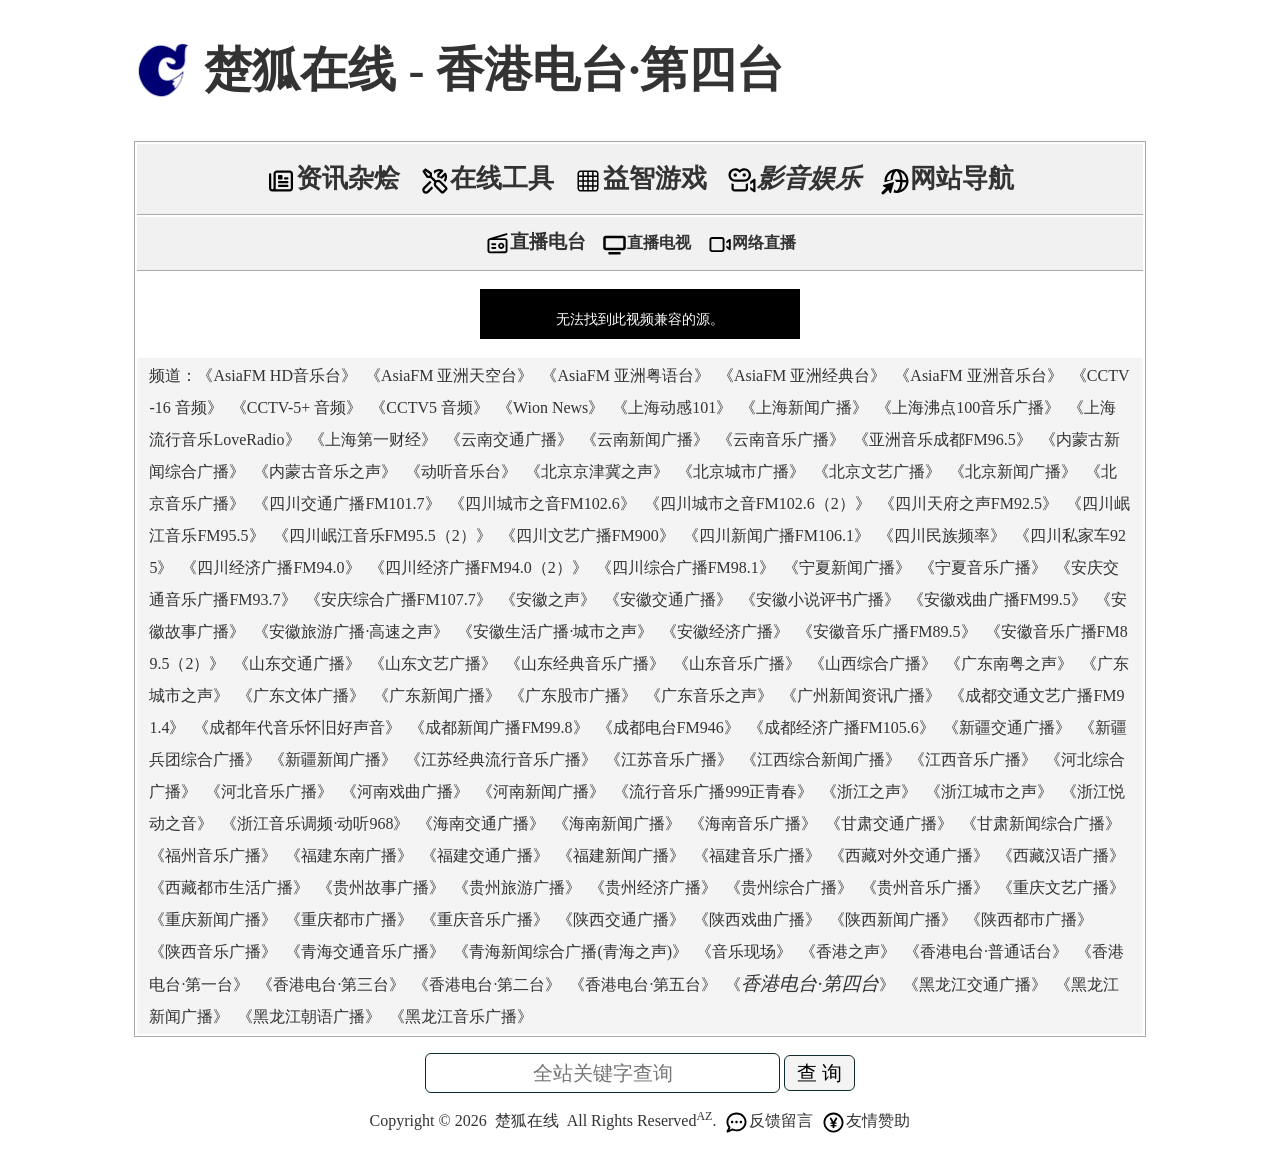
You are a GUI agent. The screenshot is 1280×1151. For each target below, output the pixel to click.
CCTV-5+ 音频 (297, 407)
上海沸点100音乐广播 (968, 407)
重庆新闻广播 (213, 919)
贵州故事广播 (381, 887)
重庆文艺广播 (1061, 887)
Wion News (550, 407)
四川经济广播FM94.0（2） (478, 567)
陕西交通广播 (621, 919)
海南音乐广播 (753, 823)
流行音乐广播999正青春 (713, 791)
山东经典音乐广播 (585, 663)
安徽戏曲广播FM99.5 (997, 599)
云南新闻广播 (645, 439)
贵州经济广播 (653, 887)
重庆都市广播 (349, 919)
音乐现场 (744, 951)
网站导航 (947, 178)
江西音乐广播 (973, 759)
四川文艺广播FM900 (587, 535)
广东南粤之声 (1009, 663)
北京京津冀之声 (597, 471)
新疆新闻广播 (333, 759)
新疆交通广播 (1007, 727)
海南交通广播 (481, 823)
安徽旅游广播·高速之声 (351, 631)
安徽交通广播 (668, 599)
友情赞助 (865, 1120)
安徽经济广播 (725, 631)
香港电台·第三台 (331, 984)
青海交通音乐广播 (365, 951)
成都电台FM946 (668, 727)
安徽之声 (548, 599)
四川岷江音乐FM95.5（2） (382, 535)
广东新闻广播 (437, 695)
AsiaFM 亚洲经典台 (802, 375)
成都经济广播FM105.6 (841, 727)
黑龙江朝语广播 (309, 1016)
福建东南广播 (349, 855)
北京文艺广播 (877, 471)
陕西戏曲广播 (757, 919)
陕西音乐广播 (213, 951)
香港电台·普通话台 (986, 951)
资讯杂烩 (333, 178)
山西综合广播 (873, 663)
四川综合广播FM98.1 (685, 567)
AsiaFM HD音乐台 (277, 375)
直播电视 (646, 242)
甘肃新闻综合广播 (1041, 823)
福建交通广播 (485, 855)
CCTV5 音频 (429, 407)
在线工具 (487, 178)
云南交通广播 (509, 439)
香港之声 (848, 951)
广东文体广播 (301, 695)
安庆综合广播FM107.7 (398, 599)
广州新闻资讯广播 (861, 695)
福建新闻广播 (621, 855)
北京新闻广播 (1013, 471)
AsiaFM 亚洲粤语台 (625, 375)
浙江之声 (869, 791)
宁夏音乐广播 (983, 567)
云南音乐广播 (781, 439)
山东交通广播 (297, 663)
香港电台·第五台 (643, 984)
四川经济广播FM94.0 (270, 567)
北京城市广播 (741, 471)
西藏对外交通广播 (909, 855)
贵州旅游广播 (517, 887)
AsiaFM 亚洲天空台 (449, 375)
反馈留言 (768, 1120)
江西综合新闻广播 (821, 759)
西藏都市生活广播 (229, 887)
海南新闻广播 (617, 823)
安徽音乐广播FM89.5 (886, 631)
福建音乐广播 (757, 855)
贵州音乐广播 (925, 887)
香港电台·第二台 (487, 984)
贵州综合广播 (789, 887)
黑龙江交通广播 (975, 984)
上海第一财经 (373, 439)
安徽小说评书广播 (820, 599)
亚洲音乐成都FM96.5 (942, 439)
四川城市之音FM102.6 (542, 503)
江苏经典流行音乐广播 (501, 759)
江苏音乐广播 (669, 759)
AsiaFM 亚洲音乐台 (978, 375)
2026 (471, 1120)
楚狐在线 (527, 1120)
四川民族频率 (942, 535)
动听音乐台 (461, 471)
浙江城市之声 (989, 791)
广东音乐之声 (709, 695)
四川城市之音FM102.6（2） (757, 503)
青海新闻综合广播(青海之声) (570, 951)
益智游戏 (640, 178)
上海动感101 (672, 407)
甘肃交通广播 (889, 823)
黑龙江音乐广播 (461, 1016)
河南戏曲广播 (405, 791)
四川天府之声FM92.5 (968, 503)
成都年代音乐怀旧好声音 (297, 727)
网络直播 (751, 242)
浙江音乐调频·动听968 (315, 823)
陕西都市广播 (1029, 919)
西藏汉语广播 (1061, 855)
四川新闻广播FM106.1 (776, 535)
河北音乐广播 (269, 791)
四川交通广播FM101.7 (346, 503)
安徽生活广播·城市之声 (555, 631)
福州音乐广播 (213, 855)
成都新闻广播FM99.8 (498, 727)
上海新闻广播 (804, 407)
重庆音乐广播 (485, 919)
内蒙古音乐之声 (325, 471)
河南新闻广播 (541, 791)
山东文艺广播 (433, 663)
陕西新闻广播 (893, 919)
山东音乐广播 (737, 663)
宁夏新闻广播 (847, 567)
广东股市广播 (573, 695)
